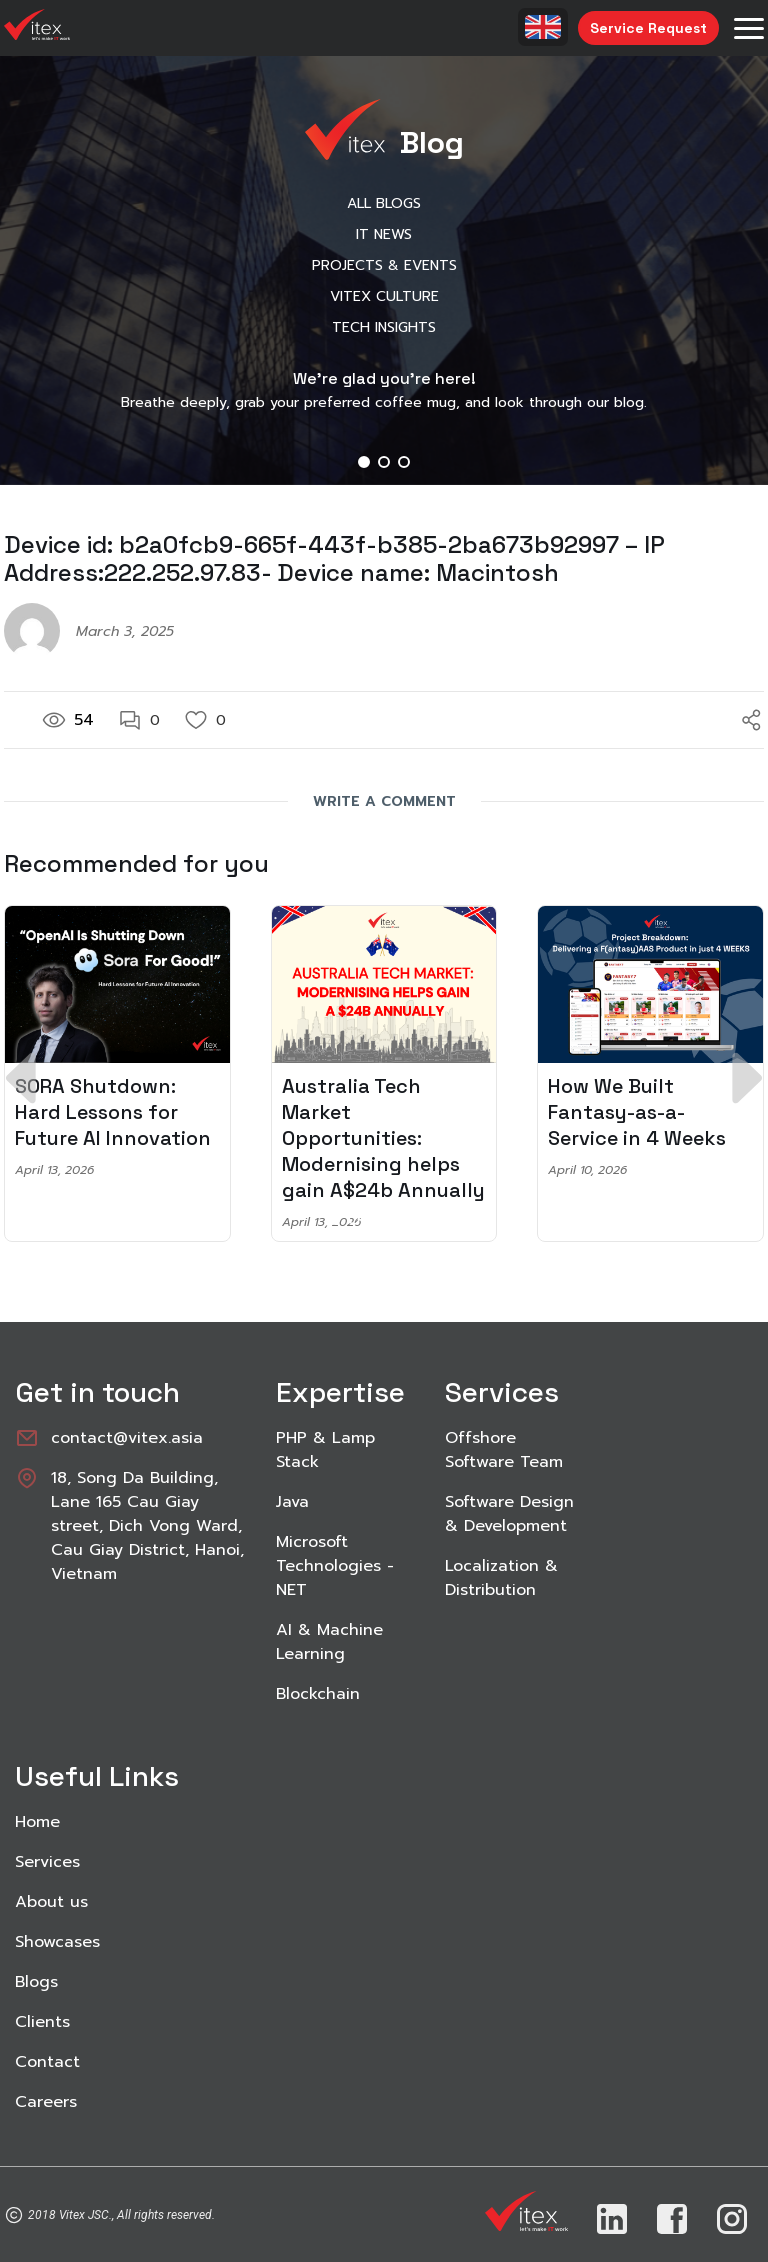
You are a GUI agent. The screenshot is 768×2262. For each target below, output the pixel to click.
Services (47, 1862)
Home (37, 1822)
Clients (42, 2022)
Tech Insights (384, 327)
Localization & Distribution (501, 1578)
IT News (384, 234)
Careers (46, 2102)
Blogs (36, 1982)
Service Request (648, 28)
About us (51, 1902)
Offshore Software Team (504, 1450)
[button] (364, 462)
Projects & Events (384, 265)
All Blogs (384, 203)
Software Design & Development (509, 1514)
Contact (47, 2062)
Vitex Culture (384, 296)
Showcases (57, 1942)
